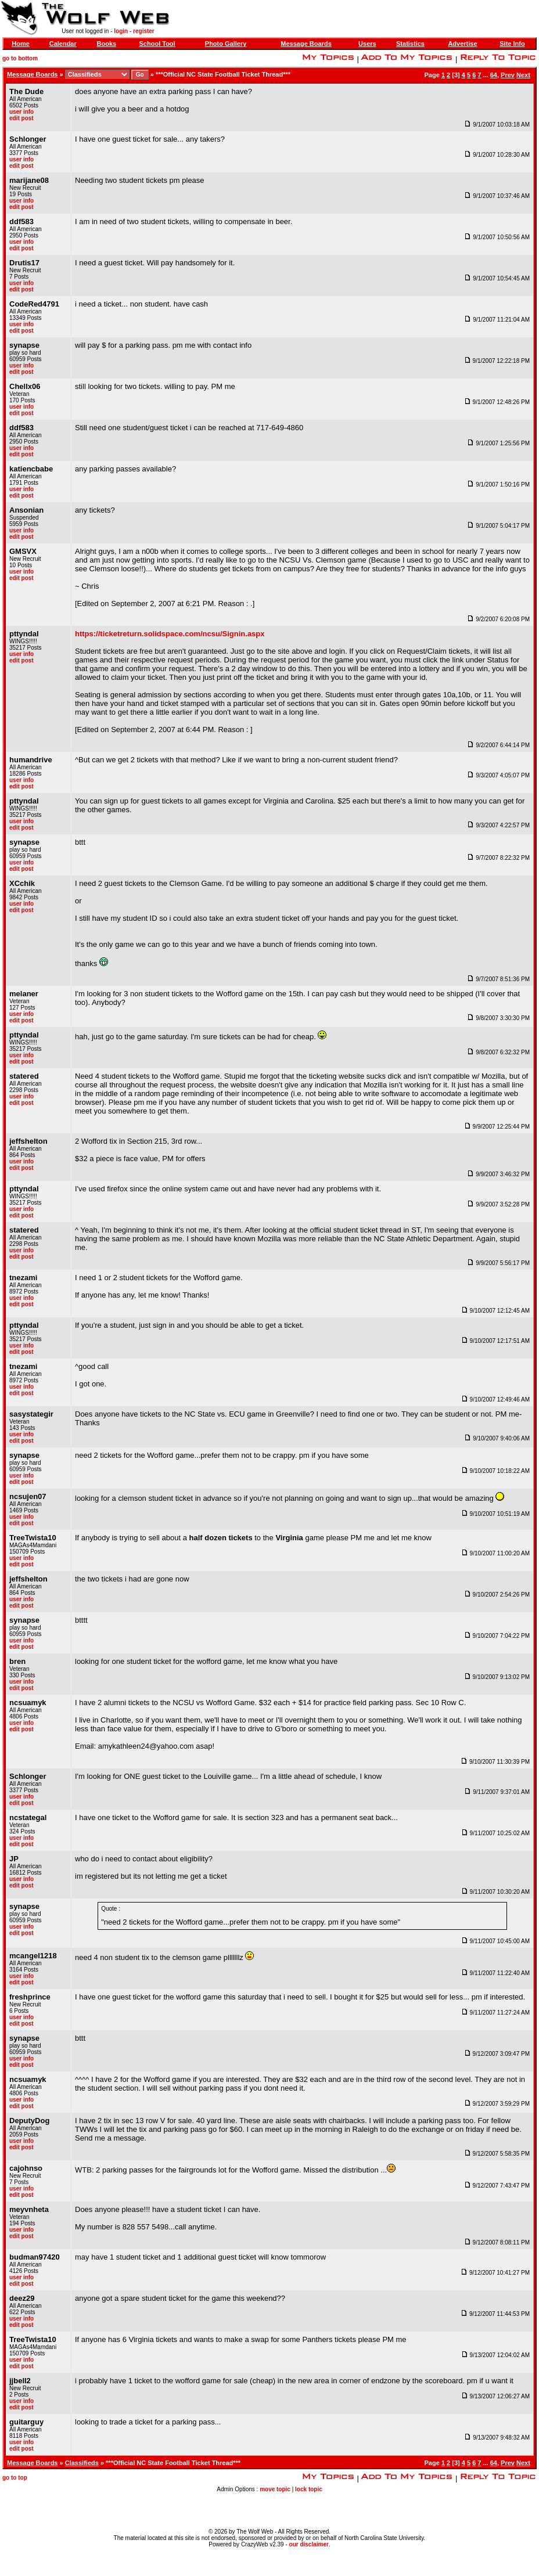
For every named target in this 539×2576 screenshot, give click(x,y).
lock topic (308, 2489)
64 (493, 74)
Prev (508, 74)
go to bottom (20, 58)
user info (21, 112)
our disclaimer (309, 2544)
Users (367, 43)
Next (523, 74)
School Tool (157, 43)
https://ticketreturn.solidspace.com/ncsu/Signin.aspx (170, 633)
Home (21, 43)
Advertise (462, 43)
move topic (275, 2489)
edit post (21, 118)
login (121, 31)
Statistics (410, 43)
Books (107, 43)
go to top (14, 2477)
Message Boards (306, 43)
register (143, 31)
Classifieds (82, 2462)
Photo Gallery (226, 43)
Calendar (63, 43)
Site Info (512, 43)
